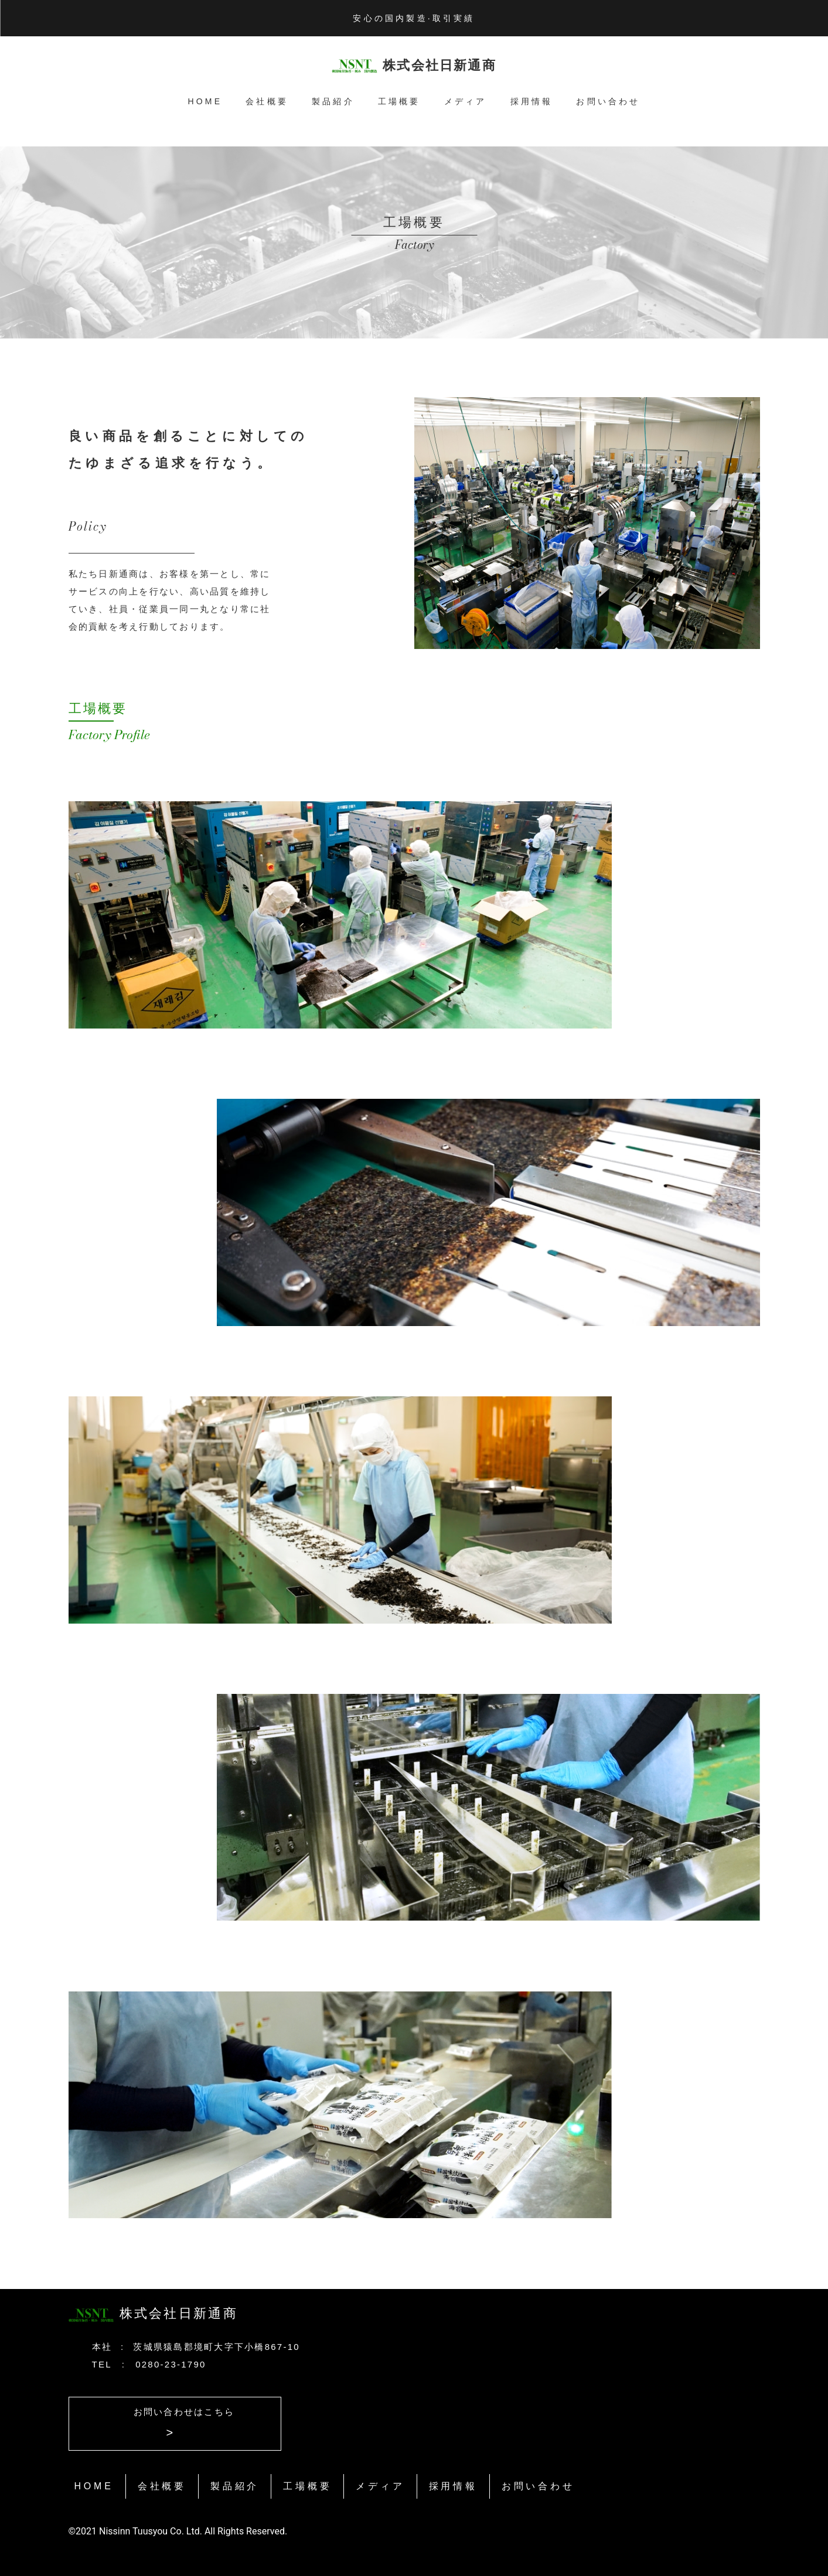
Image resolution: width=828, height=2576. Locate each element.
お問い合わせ (608, 101)
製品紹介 (333, 101)
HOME (205, 101)
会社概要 (267, 101)
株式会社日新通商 (439, 65)
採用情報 (531, 101)
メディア (465, 101)
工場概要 (399, 101)
